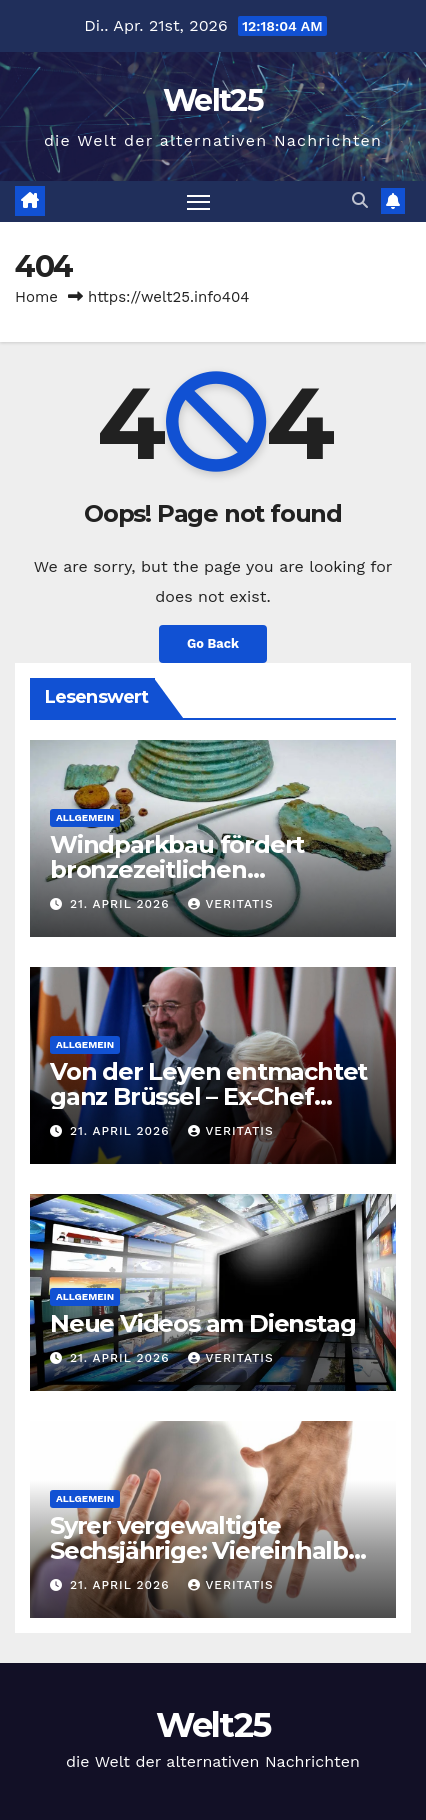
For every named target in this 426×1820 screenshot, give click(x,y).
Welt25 (213, 100)
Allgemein (85, 817)
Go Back (213, 643)
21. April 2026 (122, 904)
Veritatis (230, 904)
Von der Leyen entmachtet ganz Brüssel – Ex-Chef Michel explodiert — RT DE (208, 1096)
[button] (360, 200)
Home (36, 297)
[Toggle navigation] (199, 202)
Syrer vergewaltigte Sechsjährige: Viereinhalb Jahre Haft (199, 1550)
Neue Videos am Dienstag (202, 1323)
